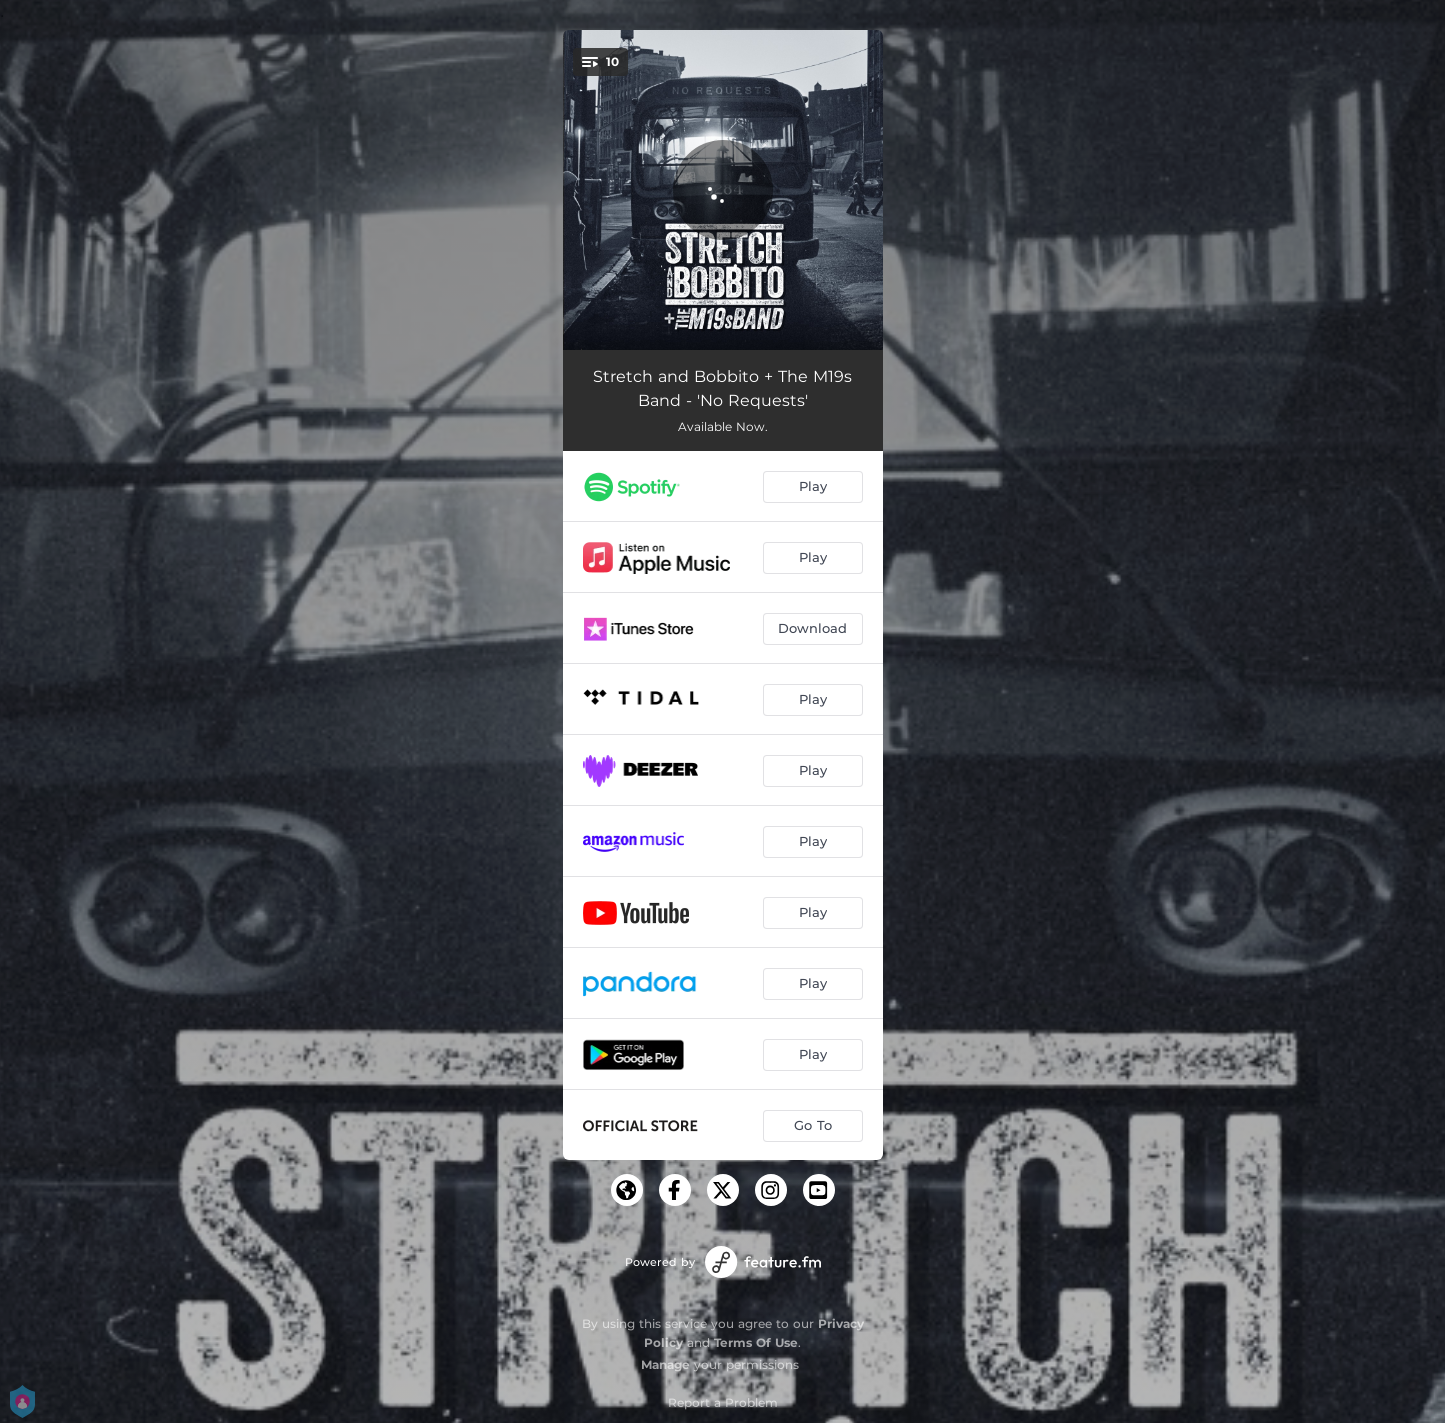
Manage (665, 1364)
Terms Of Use (756, 1342)
